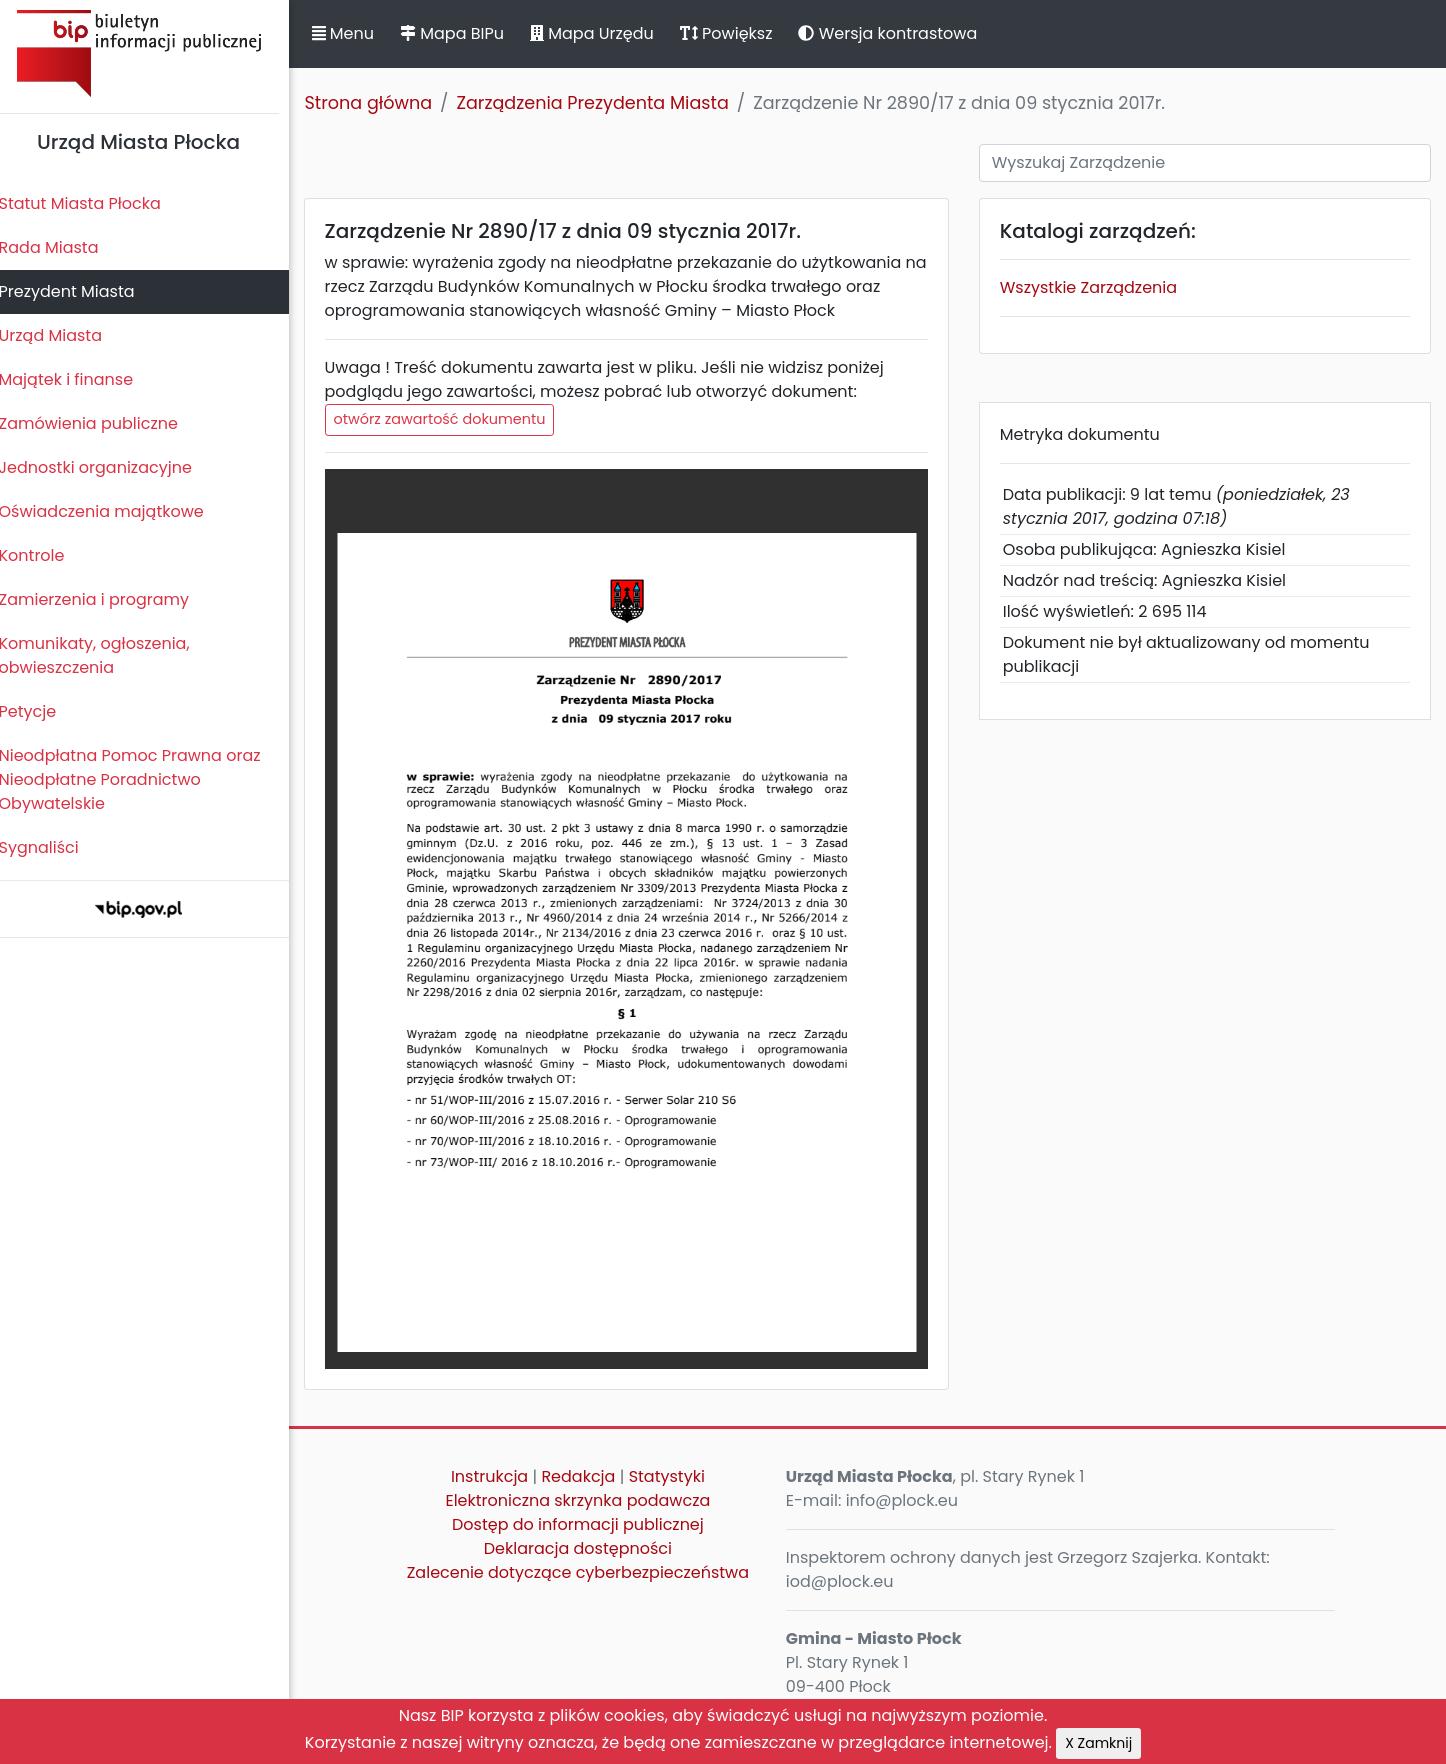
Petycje (39, 711)
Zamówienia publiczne (99, 423)
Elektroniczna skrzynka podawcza (586, 1500)
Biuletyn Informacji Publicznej (150, 53)
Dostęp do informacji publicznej (587, 1524)
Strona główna (380, 103)
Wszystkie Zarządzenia (1093, 287)
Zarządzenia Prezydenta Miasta (604, 103)
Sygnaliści (50, 847)
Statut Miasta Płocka (91, 203)
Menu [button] (354, 33)
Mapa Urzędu (603, 33)
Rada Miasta (60, 247)
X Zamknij (1098, 1743)
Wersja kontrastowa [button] (899, 33)
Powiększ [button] (737, 33)
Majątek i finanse (77, 379)
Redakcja (587, 1476)
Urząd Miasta (61, 335)
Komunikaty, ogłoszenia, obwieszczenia (105, 655)
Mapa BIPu (463, 33)
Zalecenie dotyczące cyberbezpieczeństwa (586, 1572)
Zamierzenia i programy (105, 599)
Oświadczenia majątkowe (112, 511)
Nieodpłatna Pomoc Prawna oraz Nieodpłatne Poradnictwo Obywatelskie (141, 779)
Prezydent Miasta (78, 291)
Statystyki (675, 1476)
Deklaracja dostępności (586, 1548)
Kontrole (43, 555)
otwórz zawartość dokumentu (451, 419)
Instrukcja (498, 1476)
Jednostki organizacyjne (106, 467)
